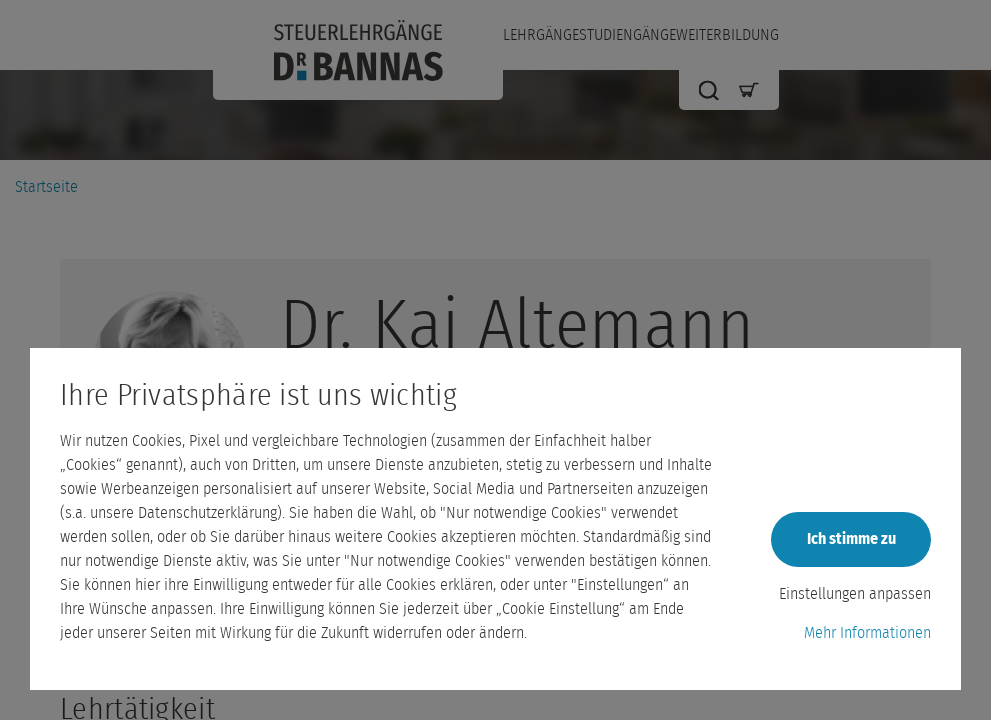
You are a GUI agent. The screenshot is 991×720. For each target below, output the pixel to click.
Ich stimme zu (851, 539)
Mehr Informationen (867, 633)
